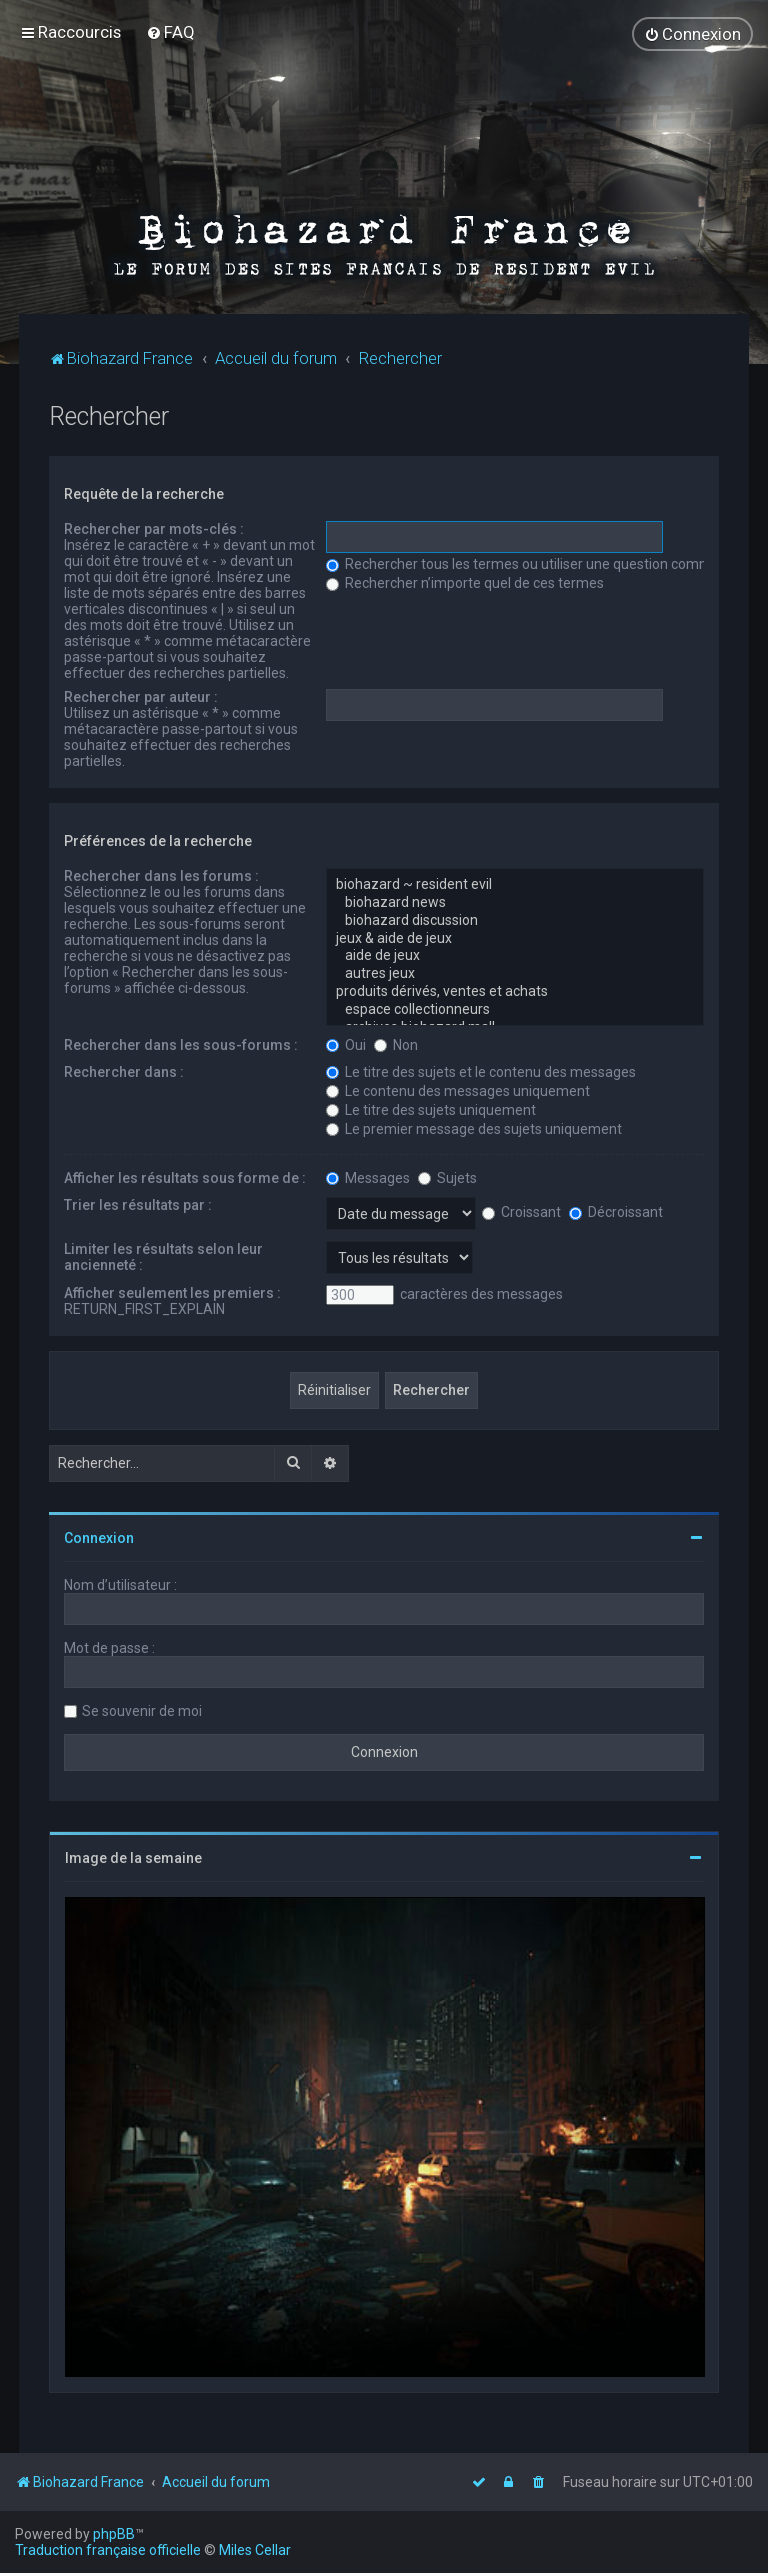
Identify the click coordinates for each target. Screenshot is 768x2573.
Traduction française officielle (108, 2550)
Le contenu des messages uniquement (458, 1089)
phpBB (114, 2534)
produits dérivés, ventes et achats (514, 991)
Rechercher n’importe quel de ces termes (465, 582)
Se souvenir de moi (142, 1709)
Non (396, 1043)
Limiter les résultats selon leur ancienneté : (163, 1255)
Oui (346, 1043)
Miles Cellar (255, 2550)
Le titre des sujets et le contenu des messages (481, 1070)
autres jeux (514, 973)
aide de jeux (514, 955)
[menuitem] (170, 32)
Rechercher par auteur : (141, 696)
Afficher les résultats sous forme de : (185, 1176)
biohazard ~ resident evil (514, 884)
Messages (368, 1176)
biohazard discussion (514, 920)
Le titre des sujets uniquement (431, 1108)
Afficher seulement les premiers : (172, 1291)
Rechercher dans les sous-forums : (181, 1043)
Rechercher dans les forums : (161, 875)
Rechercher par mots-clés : (154, 528)
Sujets (447, 1176)
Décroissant (616, 1211)
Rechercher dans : (124, 1070)
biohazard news (514, 902)
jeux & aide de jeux (514, 937)
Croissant (521, 1211)
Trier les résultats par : (138, 1203)
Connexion (99, 1536)
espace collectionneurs (514, 1009)
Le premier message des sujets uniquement (474, 1127)
